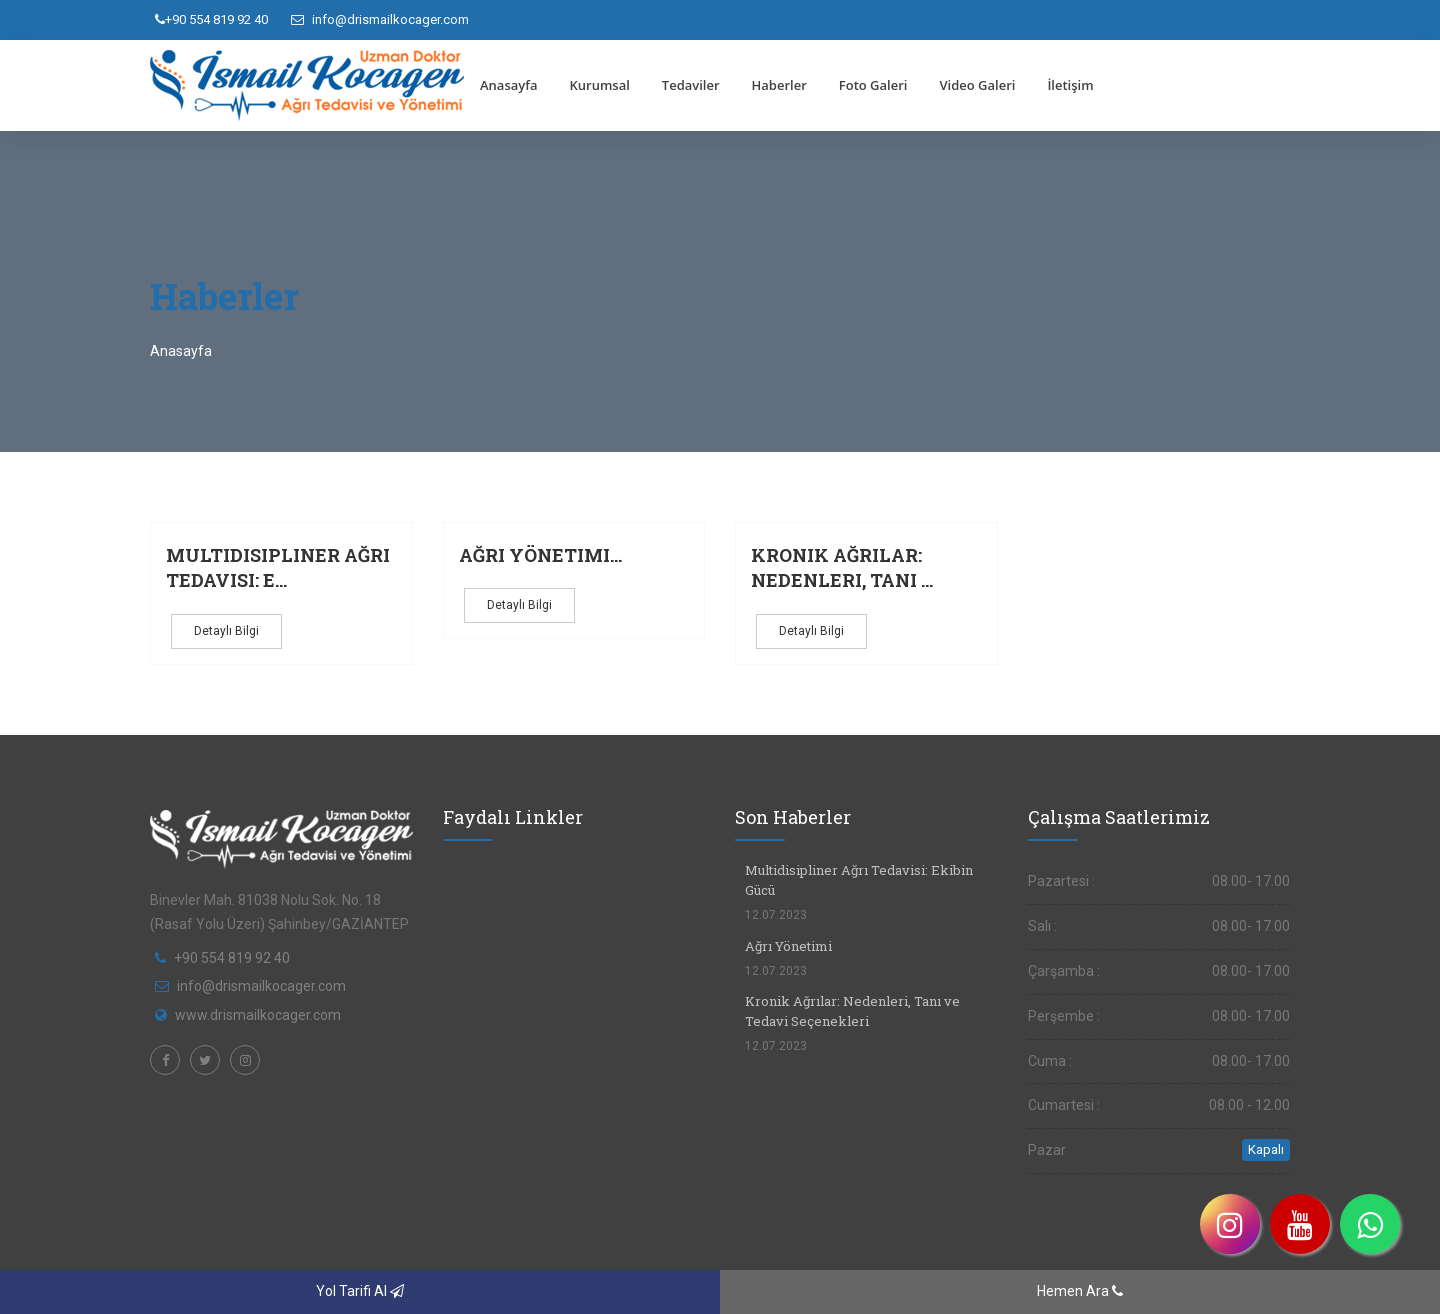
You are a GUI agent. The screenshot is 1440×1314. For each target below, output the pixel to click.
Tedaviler (691, 85)
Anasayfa (508, 85)
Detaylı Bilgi (226, 631)
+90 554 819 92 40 (211, 19)
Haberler (779, 85)
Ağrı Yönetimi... (540, 555)
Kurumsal (599, 85)
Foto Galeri (873, 85)
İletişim (1070, 85)
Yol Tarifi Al (360, 1291)
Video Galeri (977, 85)
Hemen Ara (1080, 1291)
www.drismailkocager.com (258, 1015)
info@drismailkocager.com (380, 19)
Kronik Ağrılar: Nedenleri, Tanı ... (842, 568)
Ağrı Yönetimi (788, 946)
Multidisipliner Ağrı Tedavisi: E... (278, 568)
